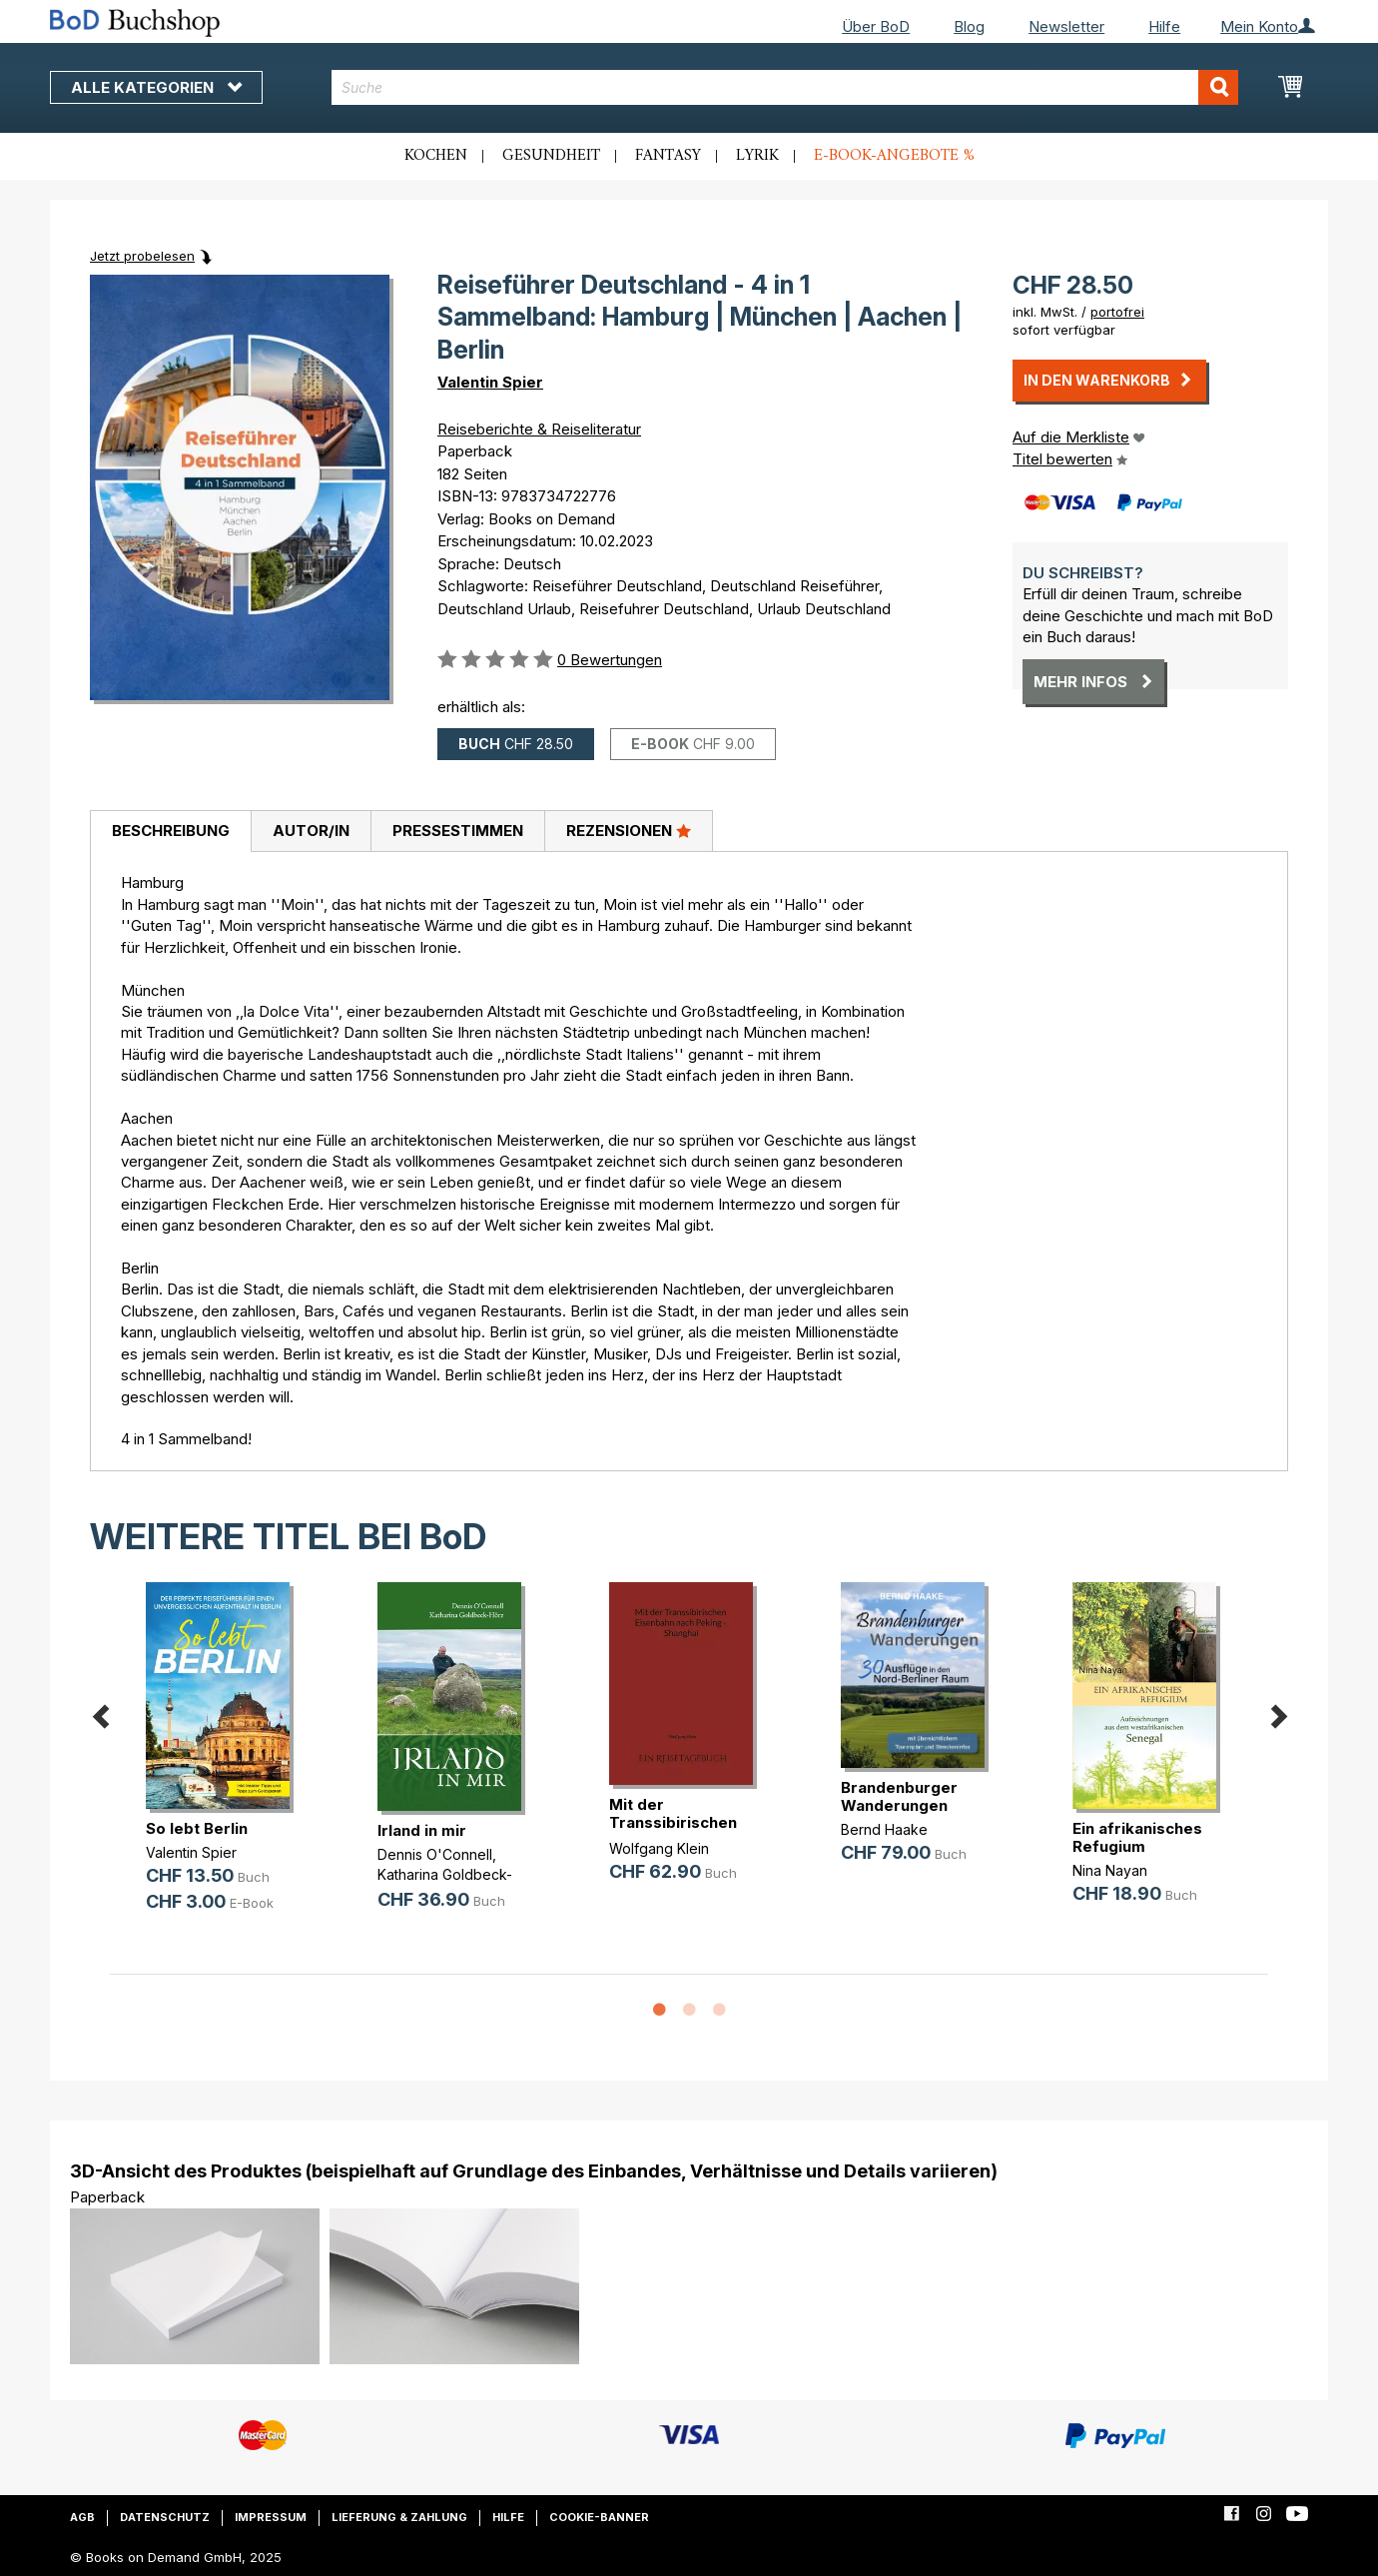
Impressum (271, 2517)
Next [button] (1278, 1713)
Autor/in (311, 830)
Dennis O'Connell (434, 1854)
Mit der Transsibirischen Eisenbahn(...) (673, 1822)
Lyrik (757, 156)
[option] (226, 1763)
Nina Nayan (1109, 1870)
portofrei (1117, 312)
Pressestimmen (457, 830)
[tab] (170, 832)
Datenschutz (165, 2517)
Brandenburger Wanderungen (899, 1796)
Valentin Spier (490, 382)
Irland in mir (421, 1830)
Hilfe (1164, 26)
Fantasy (668, 156)
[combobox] (785, 87)
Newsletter (1066, 26)
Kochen (435, 156)
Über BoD (876, 26)
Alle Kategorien (156, 87)
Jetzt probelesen (142, 256)
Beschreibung (171, 830)
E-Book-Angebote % (894, 156)
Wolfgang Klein (659, 1848)
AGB (82, 2517)
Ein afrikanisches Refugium (1137, 1837)
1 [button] (659, 2011)
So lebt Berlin (197, 1828)
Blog (969, 26)
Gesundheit (551, 156)
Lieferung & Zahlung (399, 2517)
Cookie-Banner (599, 2517)
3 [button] (719, 2011)
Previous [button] (100, 1713)
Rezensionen (628, 830)
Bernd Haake (884, 1829)
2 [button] (689, 2011)
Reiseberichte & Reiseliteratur (539, 429)
